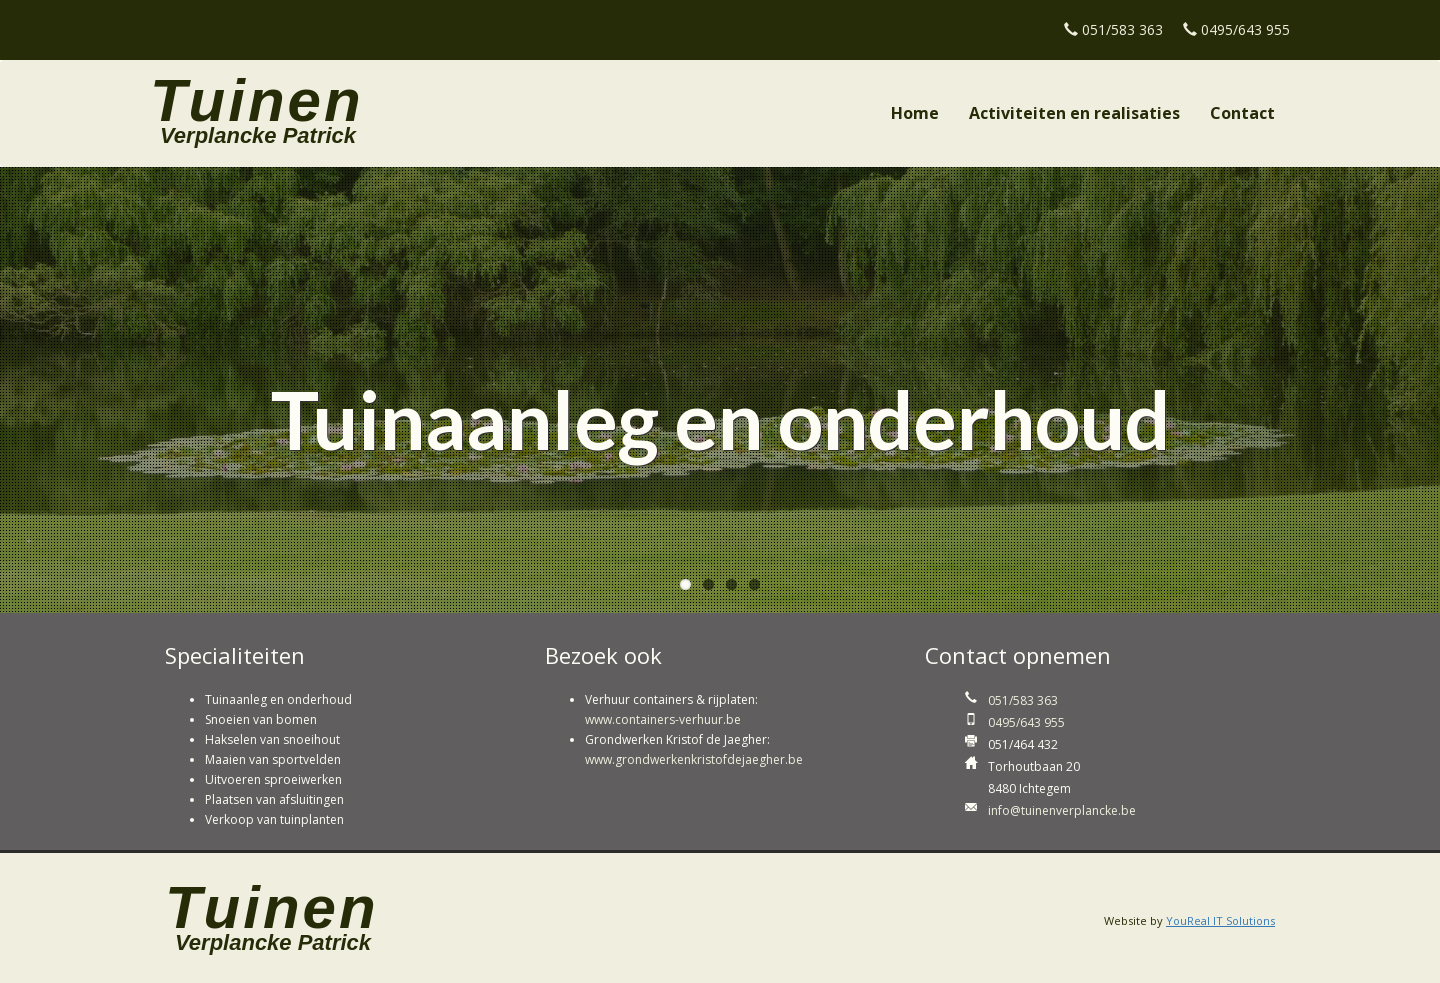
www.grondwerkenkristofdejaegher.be (694, 759)
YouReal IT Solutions (1220, 920)
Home (915, 113)
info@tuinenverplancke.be (1062, 810)
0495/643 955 (1245, 29)
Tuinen (257, 89)
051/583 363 (1122, 29)
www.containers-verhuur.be (663, 719)
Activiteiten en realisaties (1074, 113)
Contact (1242, 113)
